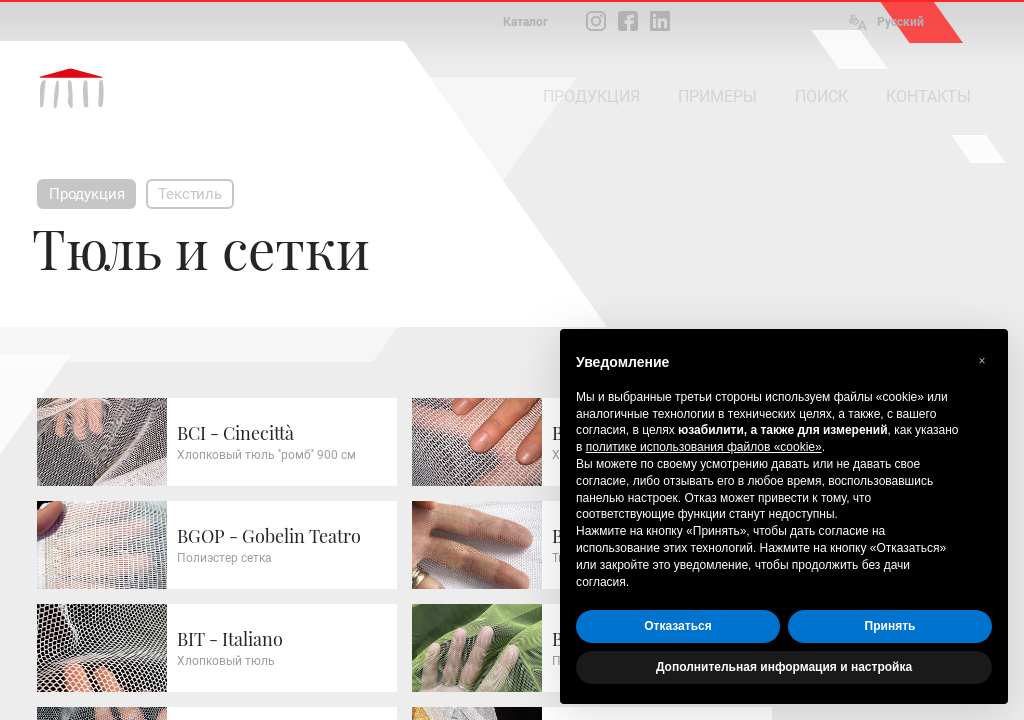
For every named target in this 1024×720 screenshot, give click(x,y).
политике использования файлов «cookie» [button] (704, 447)
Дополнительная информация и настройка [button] (784, 667)
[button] (982, 361)
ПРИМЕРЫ (717, 96)
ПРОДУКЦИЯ (591, 96)
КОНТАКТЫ (928, 96)
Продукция (86, 194)
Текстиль (190, 194)
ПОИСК (821, 96)
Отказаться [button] (677, 626)
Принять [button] (890, 626)
